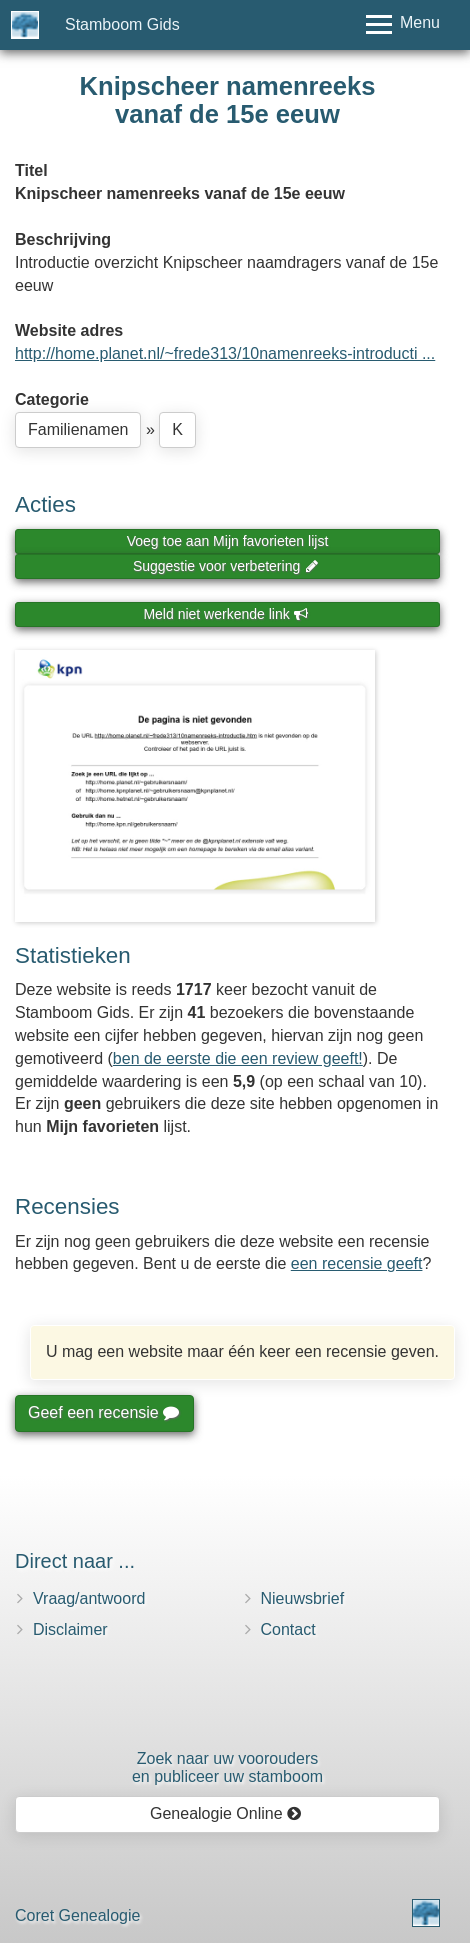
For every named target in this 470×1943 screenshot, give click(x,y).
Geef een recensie (103, 1412)
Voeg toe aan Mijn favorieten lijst (228, 541)
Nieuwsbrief (303, 1598)
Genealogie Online (226, 1813)
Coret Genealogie (77, 1915)
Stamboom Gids (122, 24)
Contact (288, 1629)
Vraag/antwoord (89, 1598)
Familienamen (78, 429)
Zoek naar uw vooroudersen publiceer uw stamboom (227, 1767)
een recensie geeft (357, 1263)
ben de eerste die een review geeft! (238, 1058)
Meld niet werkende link (225, 614)
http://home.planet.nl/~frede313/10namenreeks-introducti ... (225, 353)
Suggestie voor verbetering (226, 566)
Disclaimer (70, 1629)
